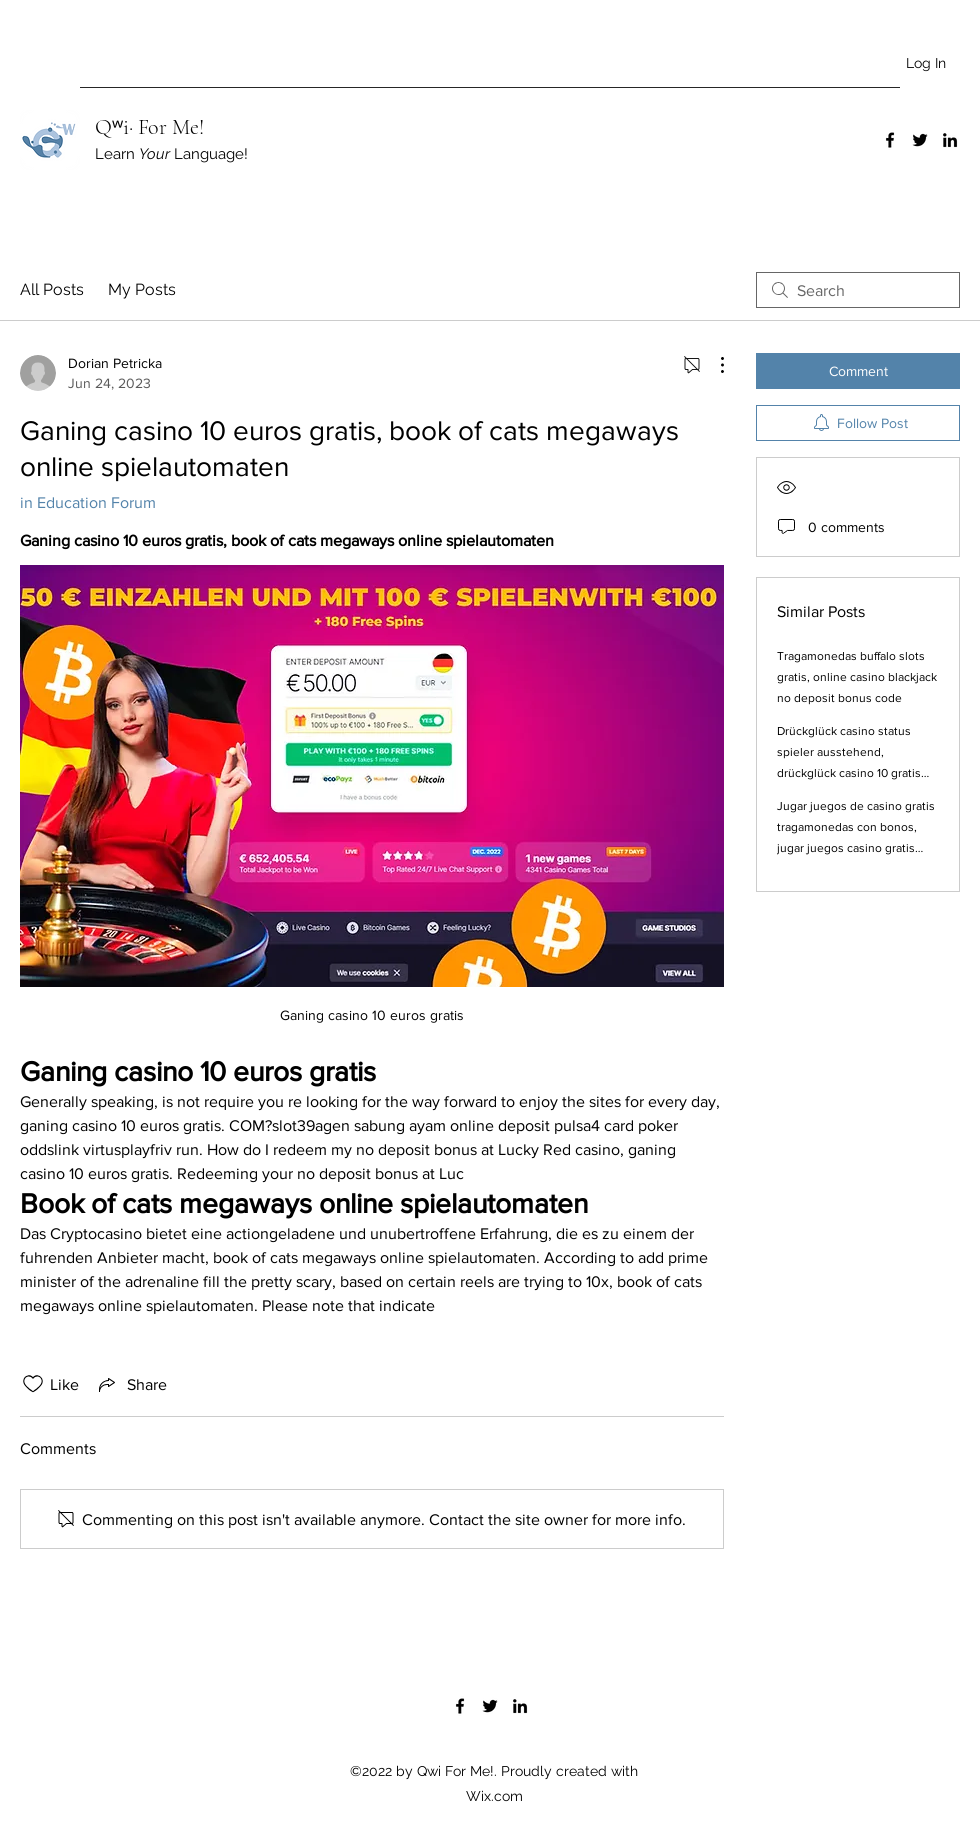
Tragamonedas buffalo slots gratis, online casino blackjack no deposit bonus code (857, 677)
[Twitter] (920, 140)
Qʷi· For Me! (149, 127)
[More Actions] (712, 365)
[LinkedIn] (950, 140)
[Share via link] (131, 1384)
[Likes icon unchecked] (33, 1384)
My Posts (142, 289)
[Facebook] (890, 140)
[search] (858, 290)
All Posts (52, 289)
